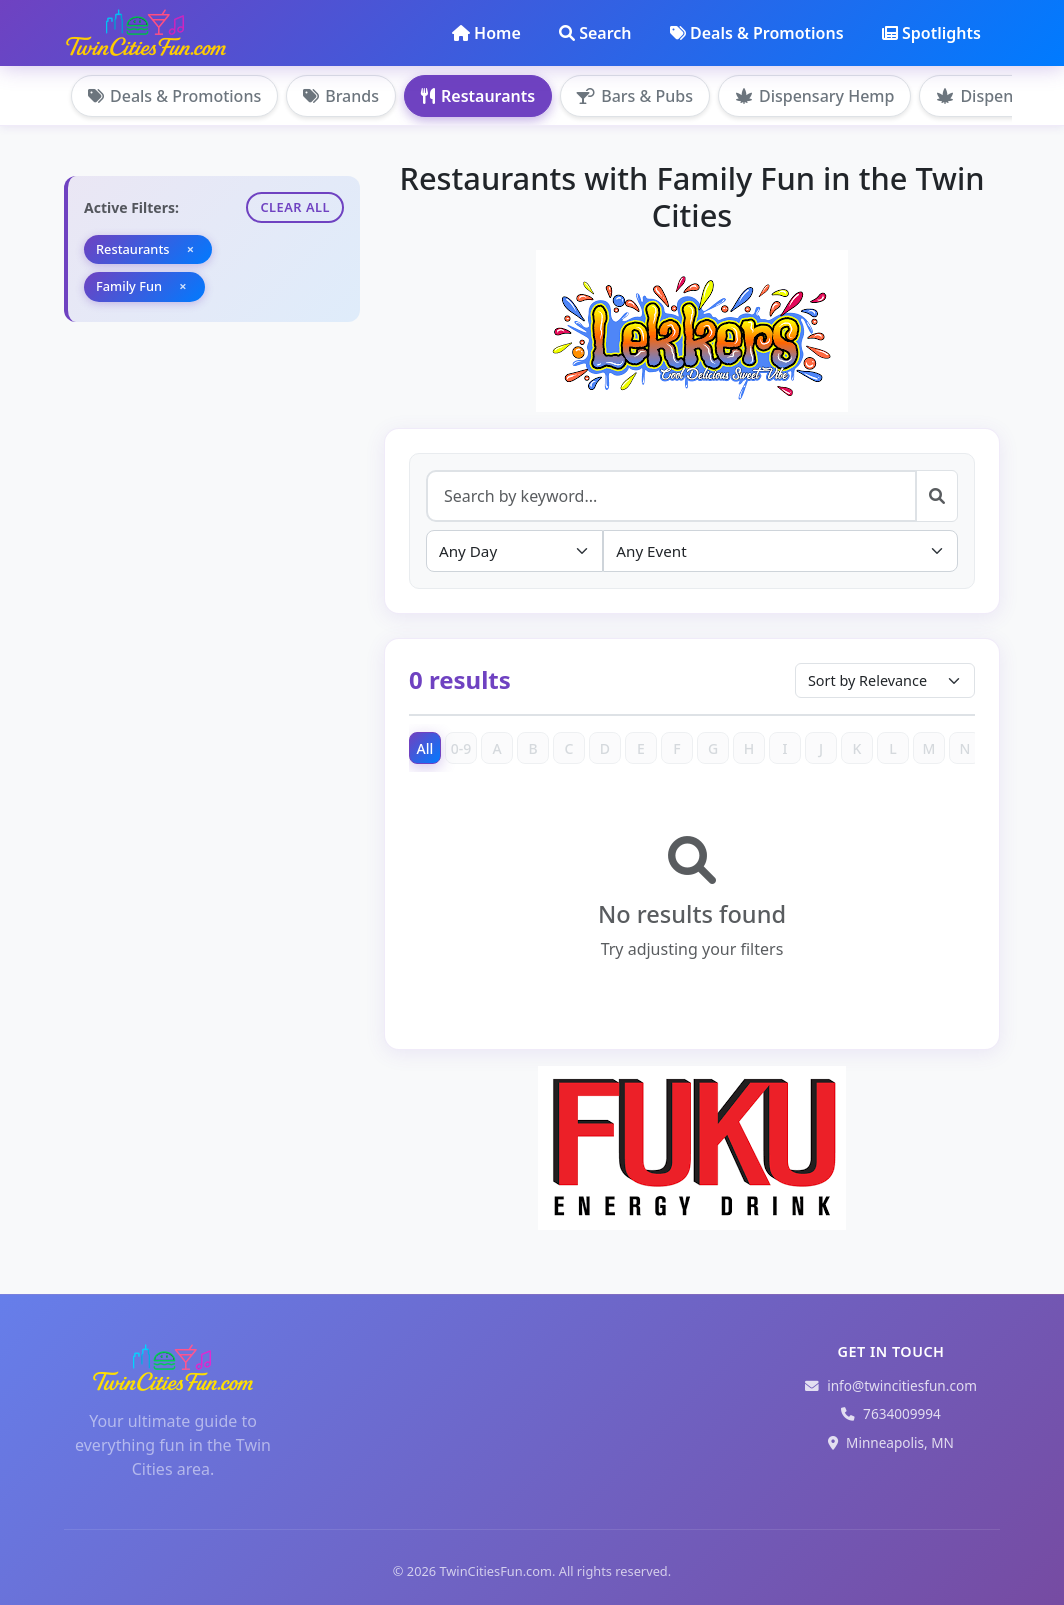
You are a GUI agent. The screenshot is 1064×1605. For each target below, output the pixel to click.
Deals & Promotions (757, 33)
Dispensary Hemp (814, 96)
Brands (341, 96)
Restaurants (478, 96)
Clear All (295, 207)
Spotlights (931, 33)
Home (486, 33)
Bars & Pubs (635, 96)
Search (595, 33)
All (425, 748)
